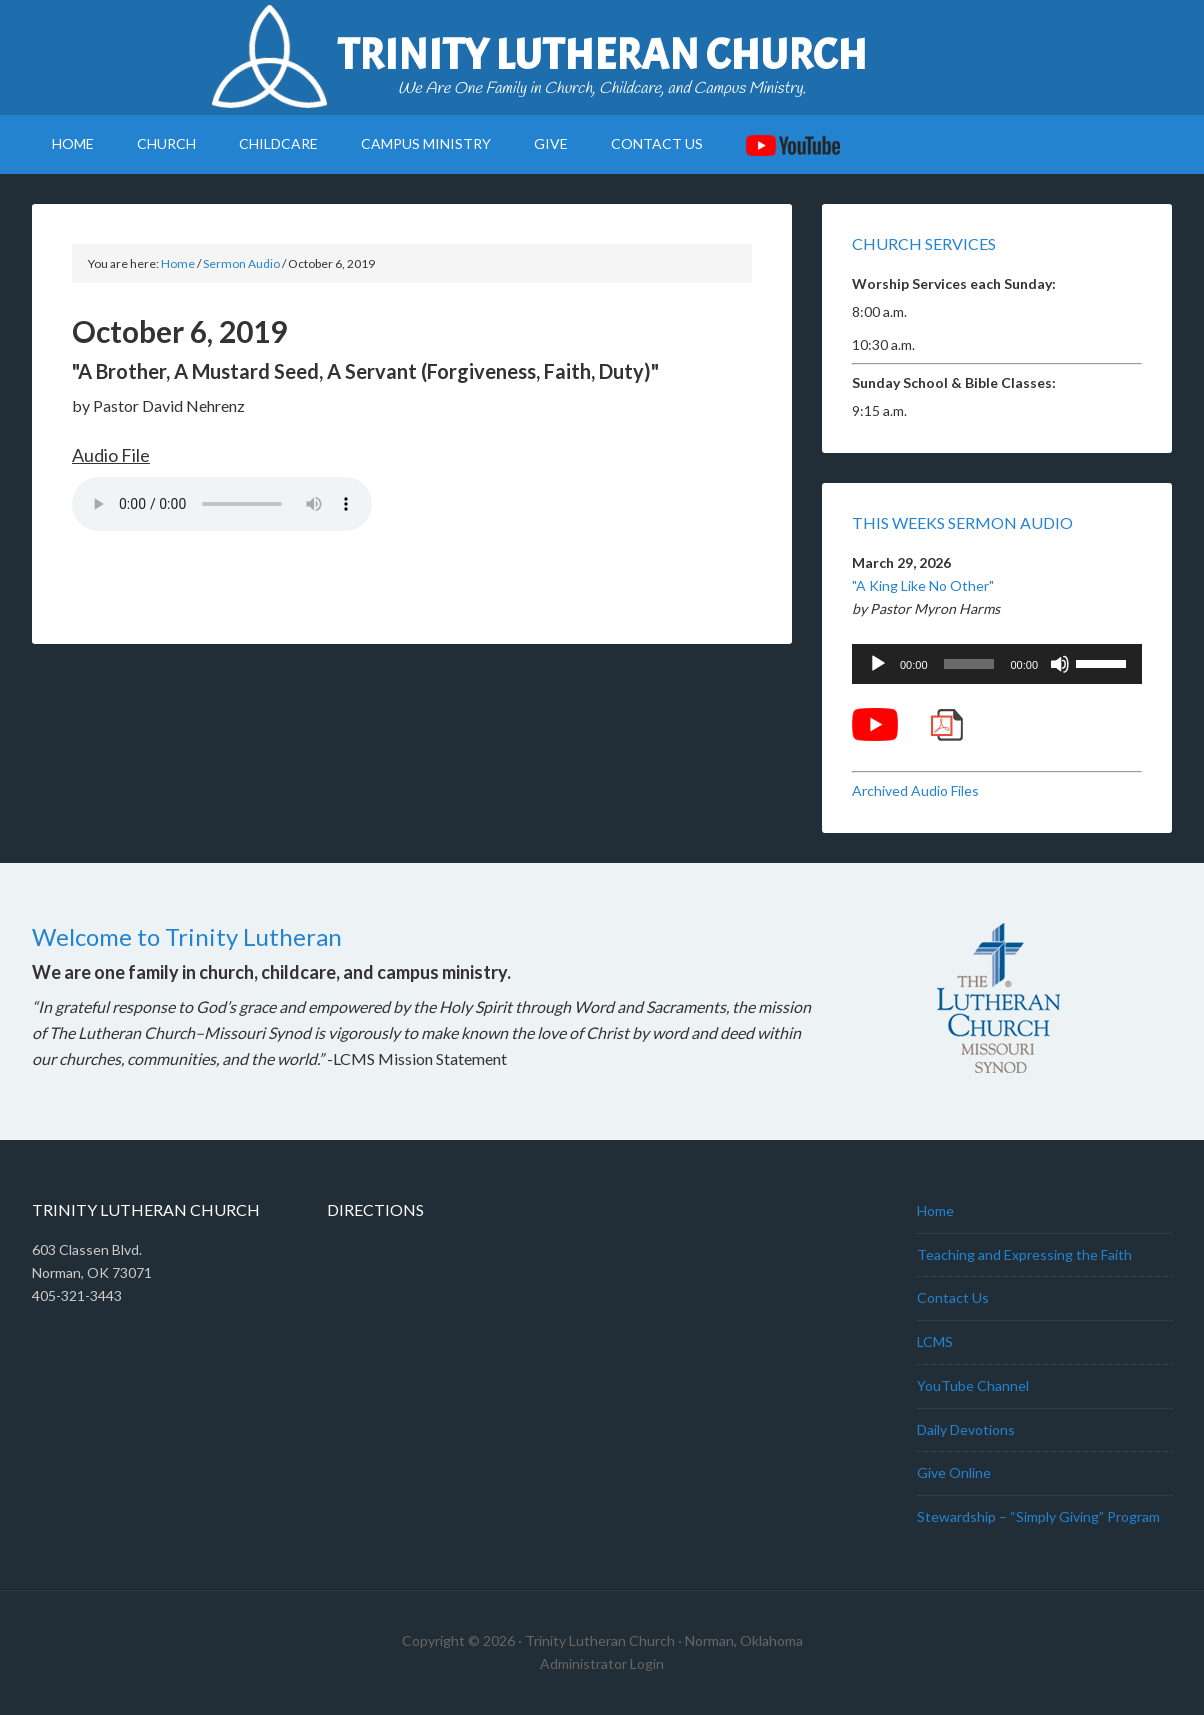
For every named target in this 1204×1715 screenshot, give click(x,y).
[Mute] (1060, 664)
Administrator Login (602, 1663)
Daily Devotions (966, 1429)
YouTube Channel (973, 1385)
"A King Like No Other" (923, 585)
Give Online (954, 1472)
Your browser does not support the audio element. (222, 504)
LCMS (935, 1341)
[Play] (878, 664)
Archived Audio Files (915, 790)
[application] (997, 664)
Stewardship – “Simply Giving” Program (1038, 1516)
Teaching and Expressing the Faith (1024, 1254)
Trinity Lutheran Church (602, 55)
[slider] (969, 664)
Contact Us (953, 1297)
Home (935, 1210)
